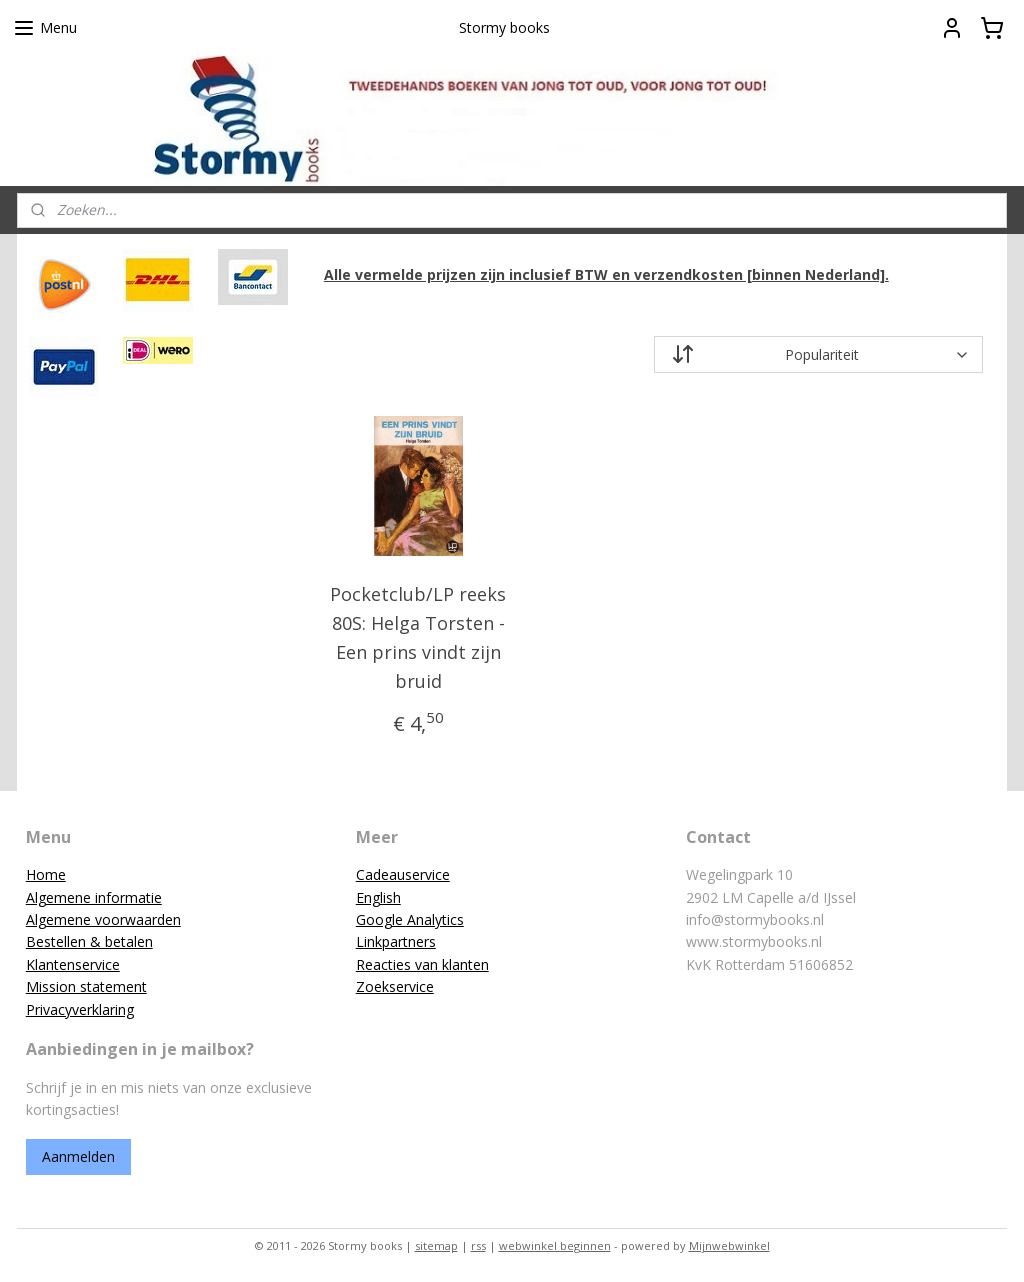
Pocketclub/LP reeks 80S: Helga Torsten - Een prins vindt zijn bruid (418, 638)
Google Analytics (410, 919)
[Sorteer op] (818, 355)
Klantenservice (73, 964)
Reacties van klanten (422, 964)
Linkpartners (396, 941)
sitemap (436, 1245)
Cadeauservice (403, 874)
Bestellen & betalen (89, 941)
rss (478, 1245)
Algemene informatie (94, 897)
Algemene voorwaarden (103, 919)
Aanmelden (78, 1156)
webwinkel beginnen (555, 1245)
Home (46, 874)
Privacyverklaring (80, 1009)
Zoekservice (395, 986)
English (378, 897)
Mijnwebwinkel (729, 1245)
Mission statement (86, 986)
